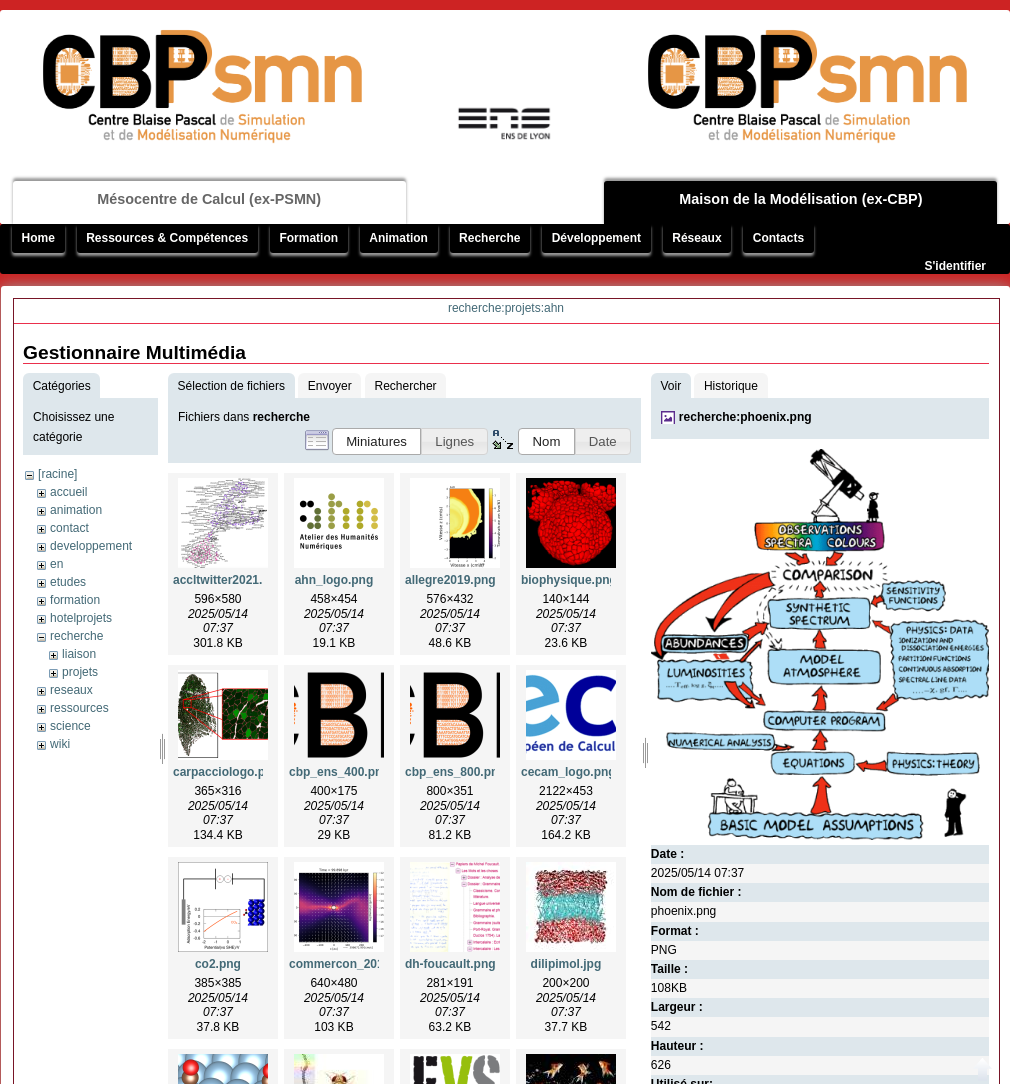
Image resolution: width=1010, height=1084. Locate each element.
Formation (308, 238)
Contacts (778, 238)
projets (80, 672)
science (70, 726)
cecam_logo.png (568, 772)
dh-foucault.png (450, 964)
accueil (68, 492)
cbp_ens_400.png (339, 772)
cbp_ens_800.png (455, 772)
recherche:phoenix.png (745, 417)
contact (69, 528)
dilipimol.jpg (566, 964)
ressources (79, 708)
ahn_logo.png (334, 580)
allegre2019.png (450, 580)
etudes (68, 582)
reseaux (71, 690)
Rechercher (406, 386)
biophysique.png (569, 580)
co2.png (218, 964)
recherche (76, 636)
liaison (79, 654)
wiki (60, 744)
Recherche (489, 238)
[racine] (57, 474)
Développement (596, 238)
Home (38, 238)
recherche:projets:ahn (506, 308)
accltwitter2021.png (228, 580)
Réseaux (696, 238)
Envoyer (330, 386)
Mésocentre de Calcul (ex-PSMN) (209, 199)
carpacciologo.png (226, 772)
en (56, 564)
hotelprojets (81, 618)
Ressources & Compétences (167, 238)
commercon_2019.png (352, 964)
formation (75, 600)
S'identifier (955, 266)
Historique (731, 386)
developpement (91, 546)
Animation (398, 238)
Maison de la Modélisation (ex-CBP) (800, 199)
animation (76, 510)
